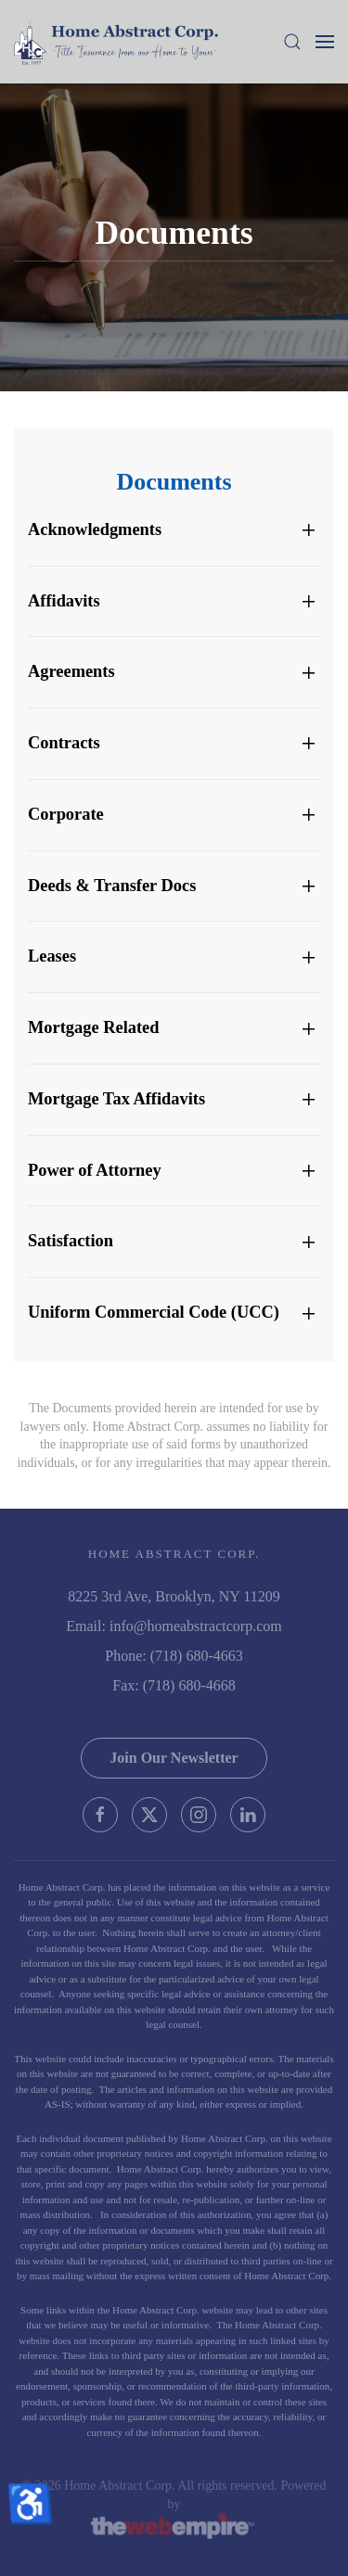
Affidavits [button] (64, 601)
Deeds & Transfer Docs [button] (112, 885)
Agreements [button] (71, 671)
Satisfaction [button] (70, 1240)
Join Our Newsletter (174, 1758)
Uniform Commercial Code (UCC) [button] (153, 1312)
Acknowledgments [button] (94, 529)
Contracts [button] (64, 742)
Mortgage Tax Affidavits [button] (116, 1099)
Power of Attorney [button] (94, 1170)
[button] (292, 42)
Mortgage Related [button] (93, 1027)
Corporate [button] (66, 814)
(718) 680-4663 (196, 1656)
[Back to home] (116, 42)
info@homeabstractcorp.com (196, 1626)
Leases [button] (52, 956)
